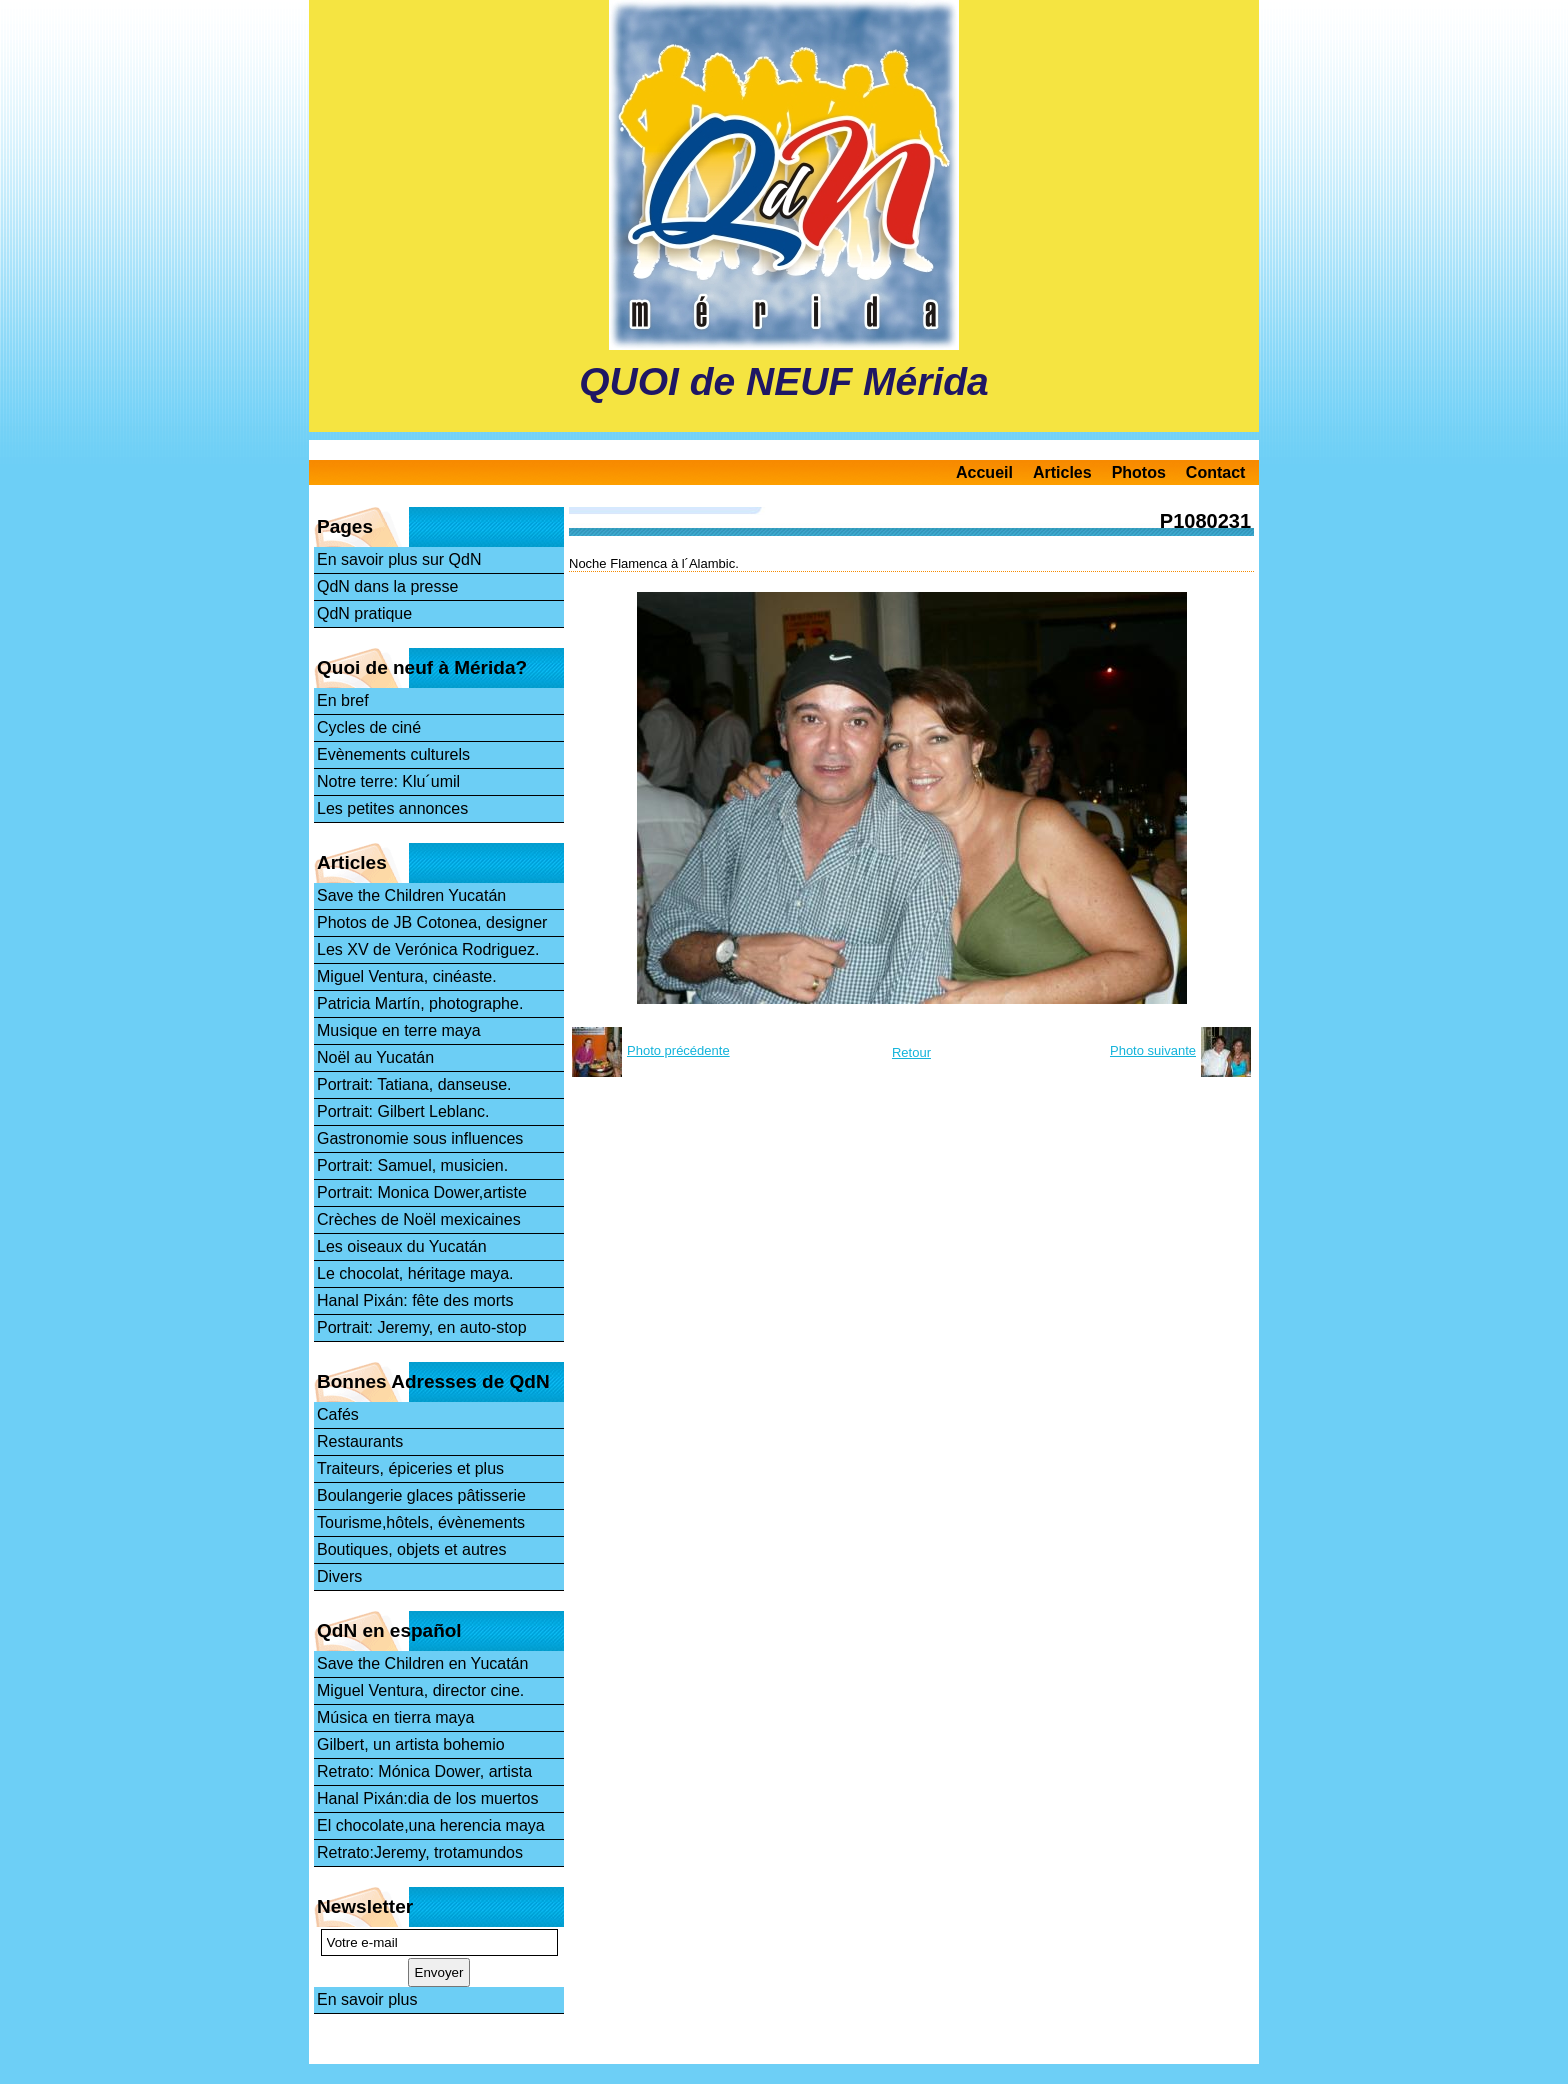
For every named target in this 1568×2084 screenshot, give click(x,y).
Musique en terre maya (399, 1030)
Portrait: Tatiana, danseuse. (414, 1084)
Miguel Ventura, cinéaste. (407, 976)
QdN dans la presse (387, 586)
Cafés (338, 1414)
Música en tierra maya (395, 1717)
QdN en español (389, 1630)
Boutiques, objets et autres (411, 1549)
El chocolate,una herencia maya (431, 1825)
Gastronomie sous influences (420, 1138)
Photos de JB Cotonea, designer (432, 922)
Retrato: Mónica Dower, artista (424, 1771)
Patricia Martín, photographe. (420, 1003)
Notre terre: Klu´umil (388, 781)
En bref (343, 700)
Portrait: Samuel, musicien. (412, 1165)
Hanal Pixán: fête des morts (415, 1300)
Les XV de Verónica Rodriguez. (428, 949)
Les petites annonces (392, 808)
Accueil (984, 472)
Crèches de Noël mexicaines (419, 1219)
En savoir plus (367, 1999)
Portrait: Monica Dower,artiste (422, 1192)
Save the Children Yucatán (411, 895)
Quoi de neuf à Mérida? (422, 667)
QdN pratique (364, 613)
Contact (1216, 472)
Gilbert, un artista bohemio (411, 1744)
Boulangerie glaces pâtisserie (421, 1495)
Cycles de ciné (369, 727)
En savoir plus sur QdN (399, 559)
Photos (1139, 472)
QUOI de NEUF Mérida (784, 381)
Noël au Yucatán (375, 1057)
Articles (1062, 472)
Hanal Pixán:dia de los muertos (427, 1798)
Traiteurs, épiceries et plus (410, 1468)
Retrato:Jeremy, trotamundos (420, 1852)
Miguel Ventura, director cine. (420, 1690)
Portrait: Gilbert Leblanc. (403, 1111)
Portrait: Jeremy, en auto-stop (422, 1327)
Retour (911, 1052)
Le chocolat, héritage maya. (415, 1273)
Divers (339, 1576)
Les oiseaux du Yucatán (402, 1246)
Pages (345, 526)
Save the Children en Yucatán (422, 1663)
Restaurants (360, 1441)
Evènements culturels (393, 754)
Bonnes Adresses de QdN (433, 1381)
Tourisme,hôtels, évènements (421, 1522)
